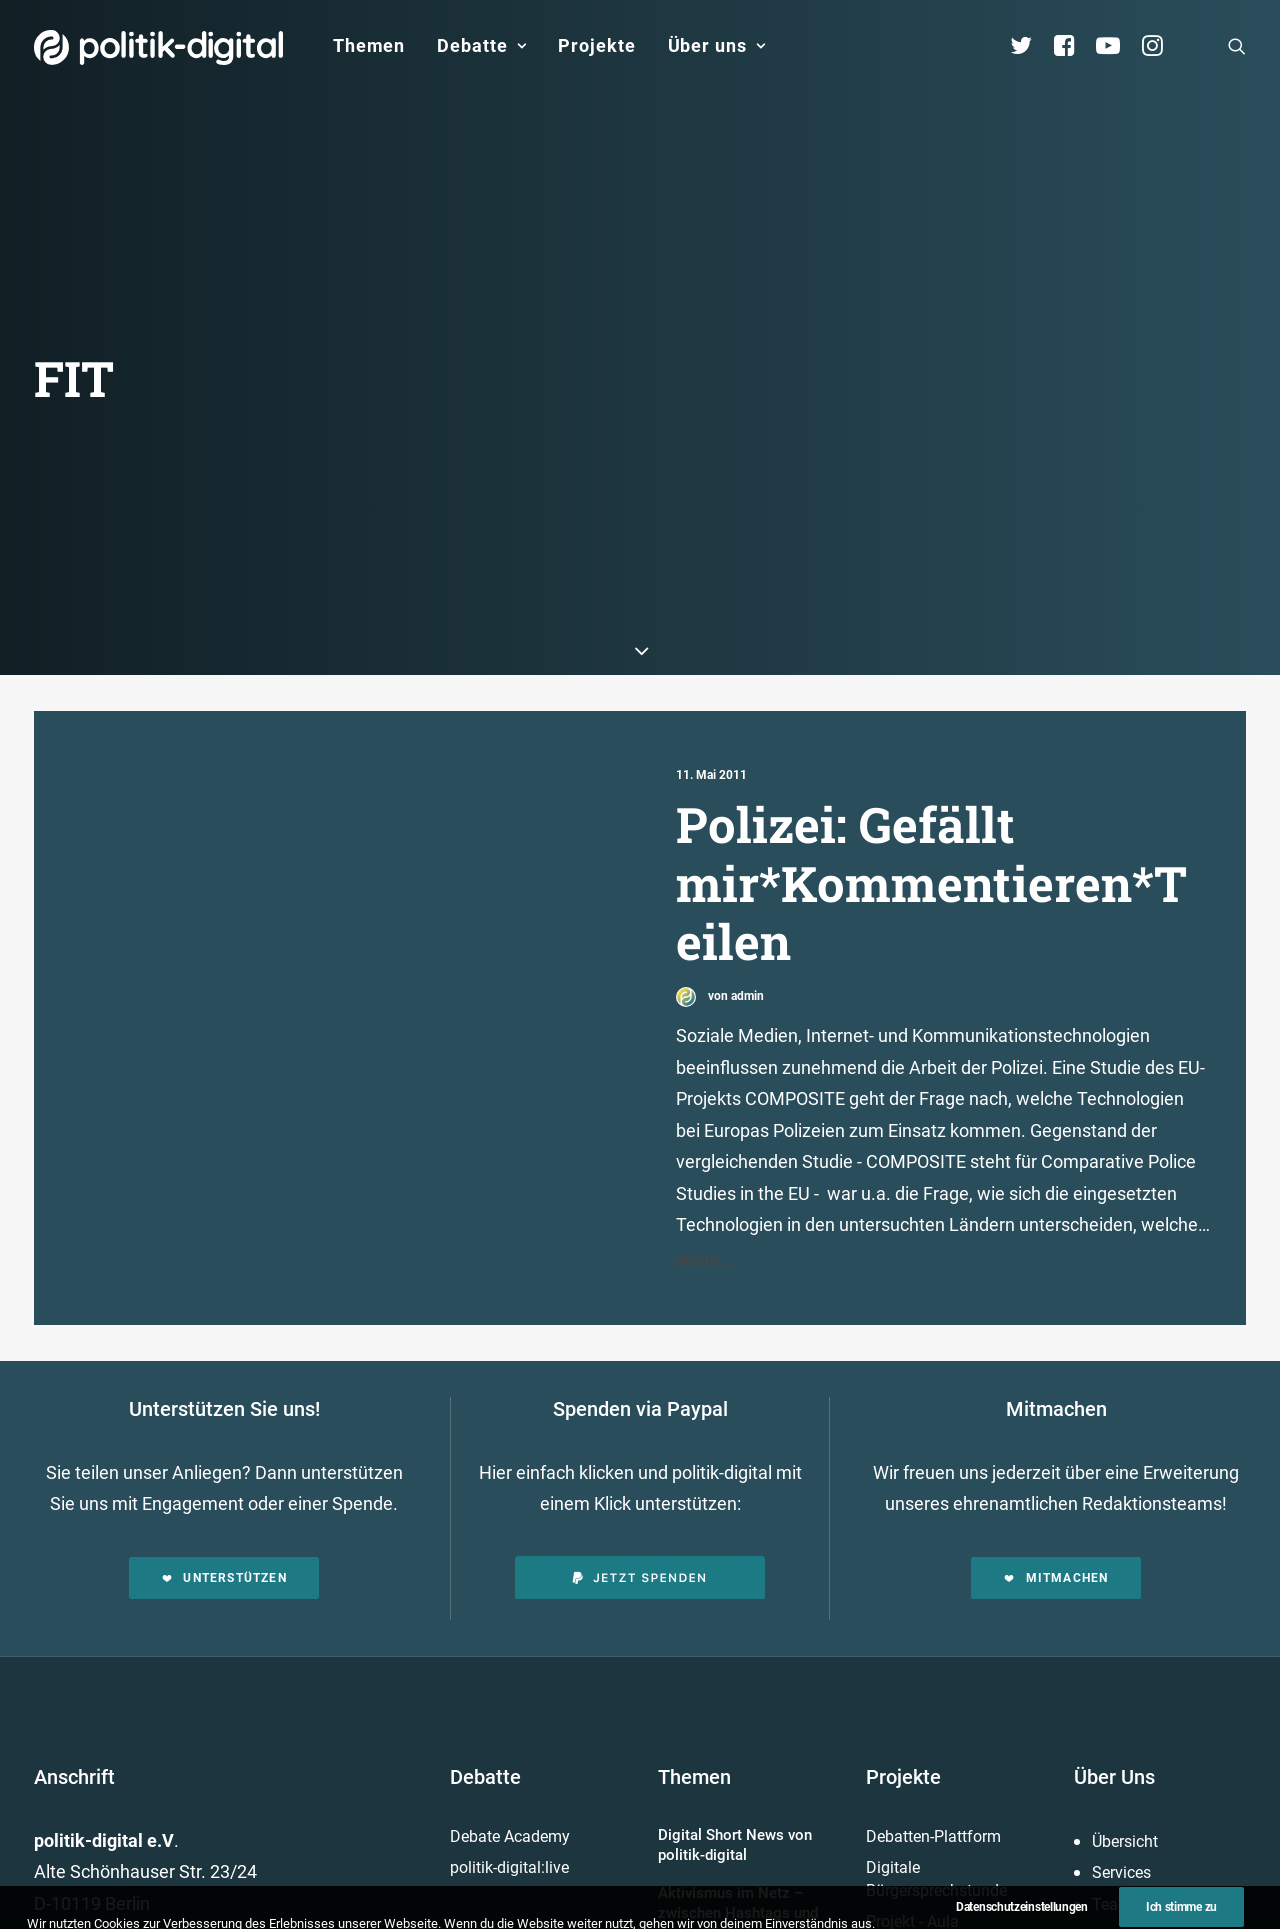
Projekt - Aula (912, 1802)
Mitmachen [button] (1055, 1458)
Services (1121, 1753)
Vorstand (1124, 1879)
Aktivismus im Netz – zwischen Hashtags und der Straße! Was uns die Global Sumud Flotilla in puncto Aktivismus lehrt (738, 1814)
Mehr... (706, 1142)
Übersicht (1125, 1721)
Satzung (1121, 1910)
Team (1112, 1784)
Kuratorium (1131, 1847)
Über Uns (1114, 1657)
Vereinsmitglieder (1153, 1816)
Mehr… (684, 1892)
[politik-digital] (158, 47)
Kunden (893, 1833)
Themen (369, 45)
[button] (1237, 46)
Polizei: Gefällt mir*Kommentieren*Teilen (931, 763)
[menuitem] (369, 46)
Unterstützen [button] (224, 1458)
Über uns (717, 45)
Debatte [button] (481, 45)
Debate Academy (510, 1716)
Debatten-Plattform (933, 1716)
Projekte (596, 45)
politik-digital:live (509, 1748)
